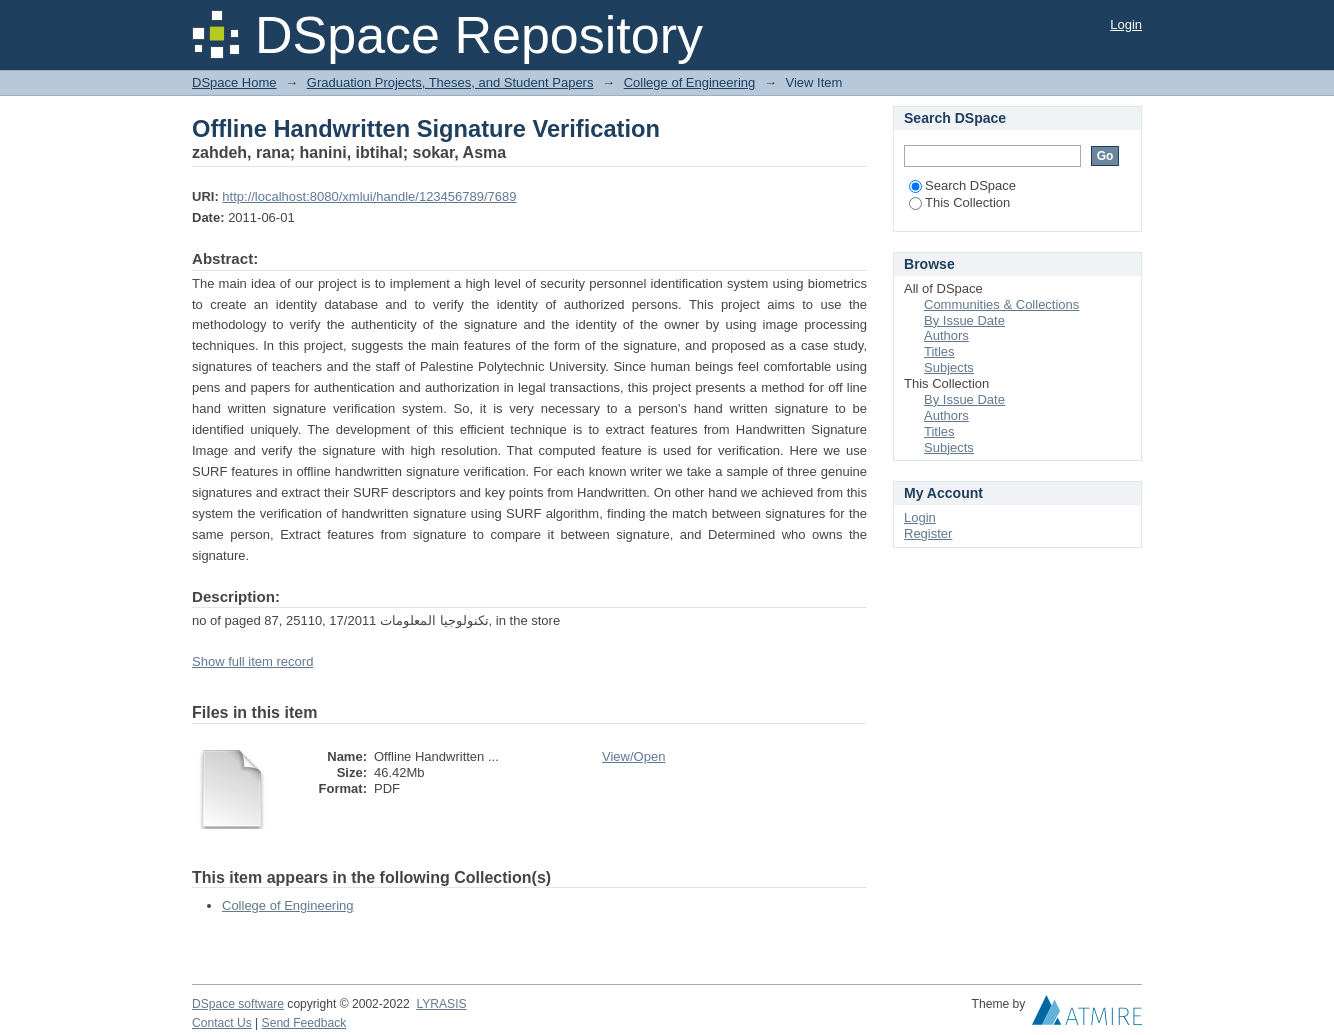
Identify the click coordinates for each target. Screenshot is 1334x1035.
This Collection (959, 202)
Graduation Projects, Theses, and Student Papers (450, 82)
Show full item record (252, 661)
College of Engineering (690, 82)
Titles (939, 351)
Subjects (949, 367)
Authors (946, 335)
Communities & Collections (1001, 304)
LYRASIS (441, 1004)
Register (928, 533)
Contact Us (222, 1023)
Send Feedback (304, 1023)
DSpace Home (234, 82)
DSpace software (238, 1004)
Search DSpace (962, 185)
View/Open (633, 756)
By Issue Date (964, 320)
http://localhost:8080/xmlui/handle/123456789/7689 (369, 196)
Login (1126, 24)
